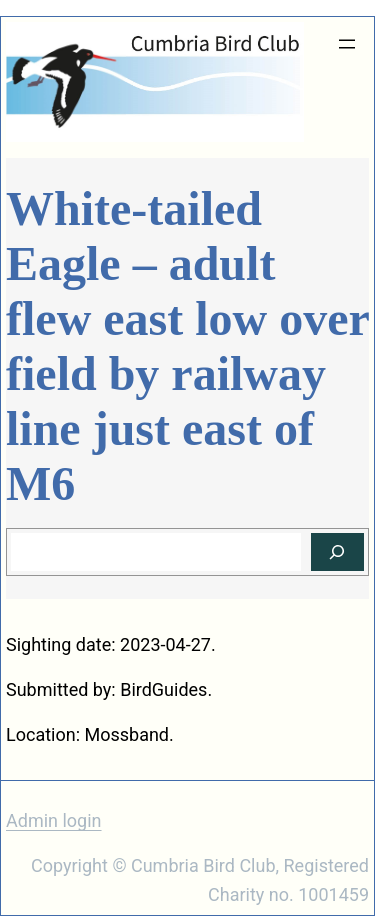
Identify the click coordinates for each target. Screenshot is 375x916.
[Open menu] (347, 44)
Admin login (54, 820)
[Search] (337, 552)
